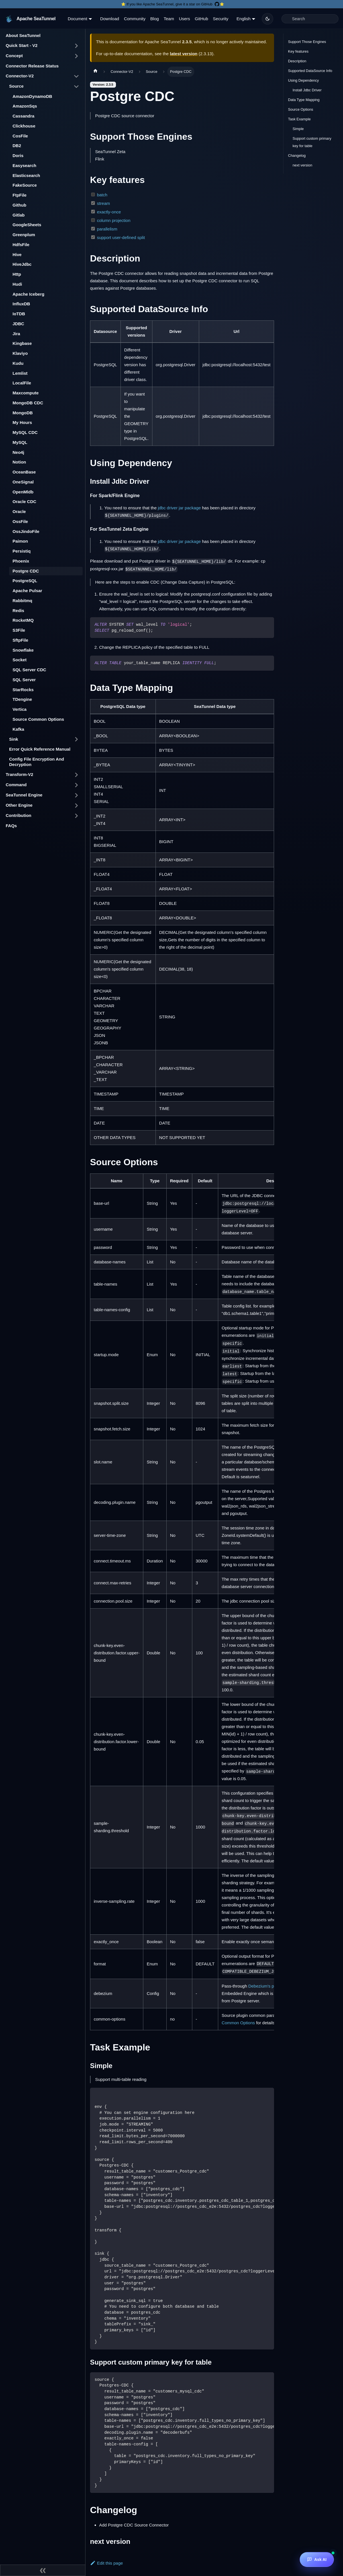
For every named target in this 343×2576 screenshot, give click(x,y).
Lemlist (20, 373)
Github (19, 205)
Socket (19, 659)
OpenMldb (23, 491)
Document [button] (77, 18)
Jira (16, 333)
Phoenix (21, 561)
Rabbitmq (22, 600)
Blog (154, 18)
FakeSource (25, 185)
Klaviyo (20, 353)
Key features (298, 51)
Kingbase (22, 343)
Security (220, 18)
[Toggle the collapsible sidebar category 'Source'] (76, 86)
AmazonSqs (25, 106)
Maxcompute (26, 392)
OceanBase (24, 472)
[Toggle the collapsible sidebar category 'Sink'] (76, 739)
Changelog (297, 155)
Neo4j (18, 452)
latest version (183, 53)
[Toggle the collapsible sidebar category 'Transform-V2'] (76, 774)
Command (16, 784)
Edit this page (106, 2563)
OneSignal (23, 481)
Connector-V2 (20, 75)
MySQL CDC (25, 432)
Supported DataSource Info (310, 71)
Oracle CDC (24, 501)
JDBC (18, 323)
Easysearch (24, 165)
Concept (14, 55)
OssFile (20, 521)
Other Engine (19, 805)
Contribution (18, 815)
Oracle (19, 511)
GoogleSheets (27, 224)
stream (103, 203)
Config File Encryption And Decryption (36, 762)
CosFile (20, 135)
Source (16, 86)
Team (169, 18)
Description (297, 61)
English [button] (243, 18)
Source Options (300, 109)
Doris (18, 155)
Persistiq (21, 551)
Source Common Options (38, 719)
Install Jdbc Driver (307, 90)
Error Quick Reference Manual (39, 749)
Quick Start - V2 (22, 45)
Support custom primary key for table (312, 142)
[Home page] (95, 72)
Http (17, 274)
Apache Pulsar (27, 590)
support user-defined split (121, 237)
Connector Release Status (32, 65)
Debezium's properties (269, 1986)
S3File (19, 630)
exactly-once (109, 211)
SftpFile (20, 640)
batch (102, 194)
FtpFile (19, 195)
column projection (113, 220)
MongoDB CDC (28, 402)
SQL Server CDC (29, 669)
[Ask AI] (317, 2559)
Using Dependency (303, 80)
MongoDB (23, 412)
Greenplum (24, 234)
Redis (18, 610)
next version (302, 165)
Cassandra (23, 116)
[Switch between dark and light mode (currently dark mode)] (267, 18)
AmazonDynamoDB (32, 96)
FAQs (11, 825)
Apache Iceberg (28, 294)
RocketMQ (23, 620)
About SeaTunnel (23, 35)
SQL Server (24, 679)
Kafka (18, 729)
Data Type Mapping (304, 100)
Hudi (17, 284)
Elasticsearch (26, 175)
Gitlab (19, 215)
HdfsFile (21, 244)
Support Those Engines (307, 42)
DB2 (17, 145)
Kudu (18, 363)
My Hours (22, 422)
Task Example (299, 119)
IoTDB (19, 313)
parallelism (107, 228)
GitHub (201, 18)
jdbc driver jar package (179, 507)
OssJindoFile (26, 531)
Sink (13, 739)
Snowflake (23, 650)
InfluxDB (21, 303)
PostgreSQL (25, 580)
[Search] (309, 18)
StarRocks (23, 689)
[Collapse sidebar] (42, 2570)
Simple (298, 129)
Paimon (20, 541)
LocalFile (22, 382)
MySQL (20, 442)
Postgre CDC (26, 571)
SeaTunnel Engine (24, 794)
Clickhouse (24, 125)
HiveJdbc (22, 264)
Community (135, 18)
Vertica (19, 709)
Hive (17, 254)
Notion (19, 462)
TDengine (22, 699)
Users (184, 18)
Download (109, 18)
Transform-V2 (19, 774)
